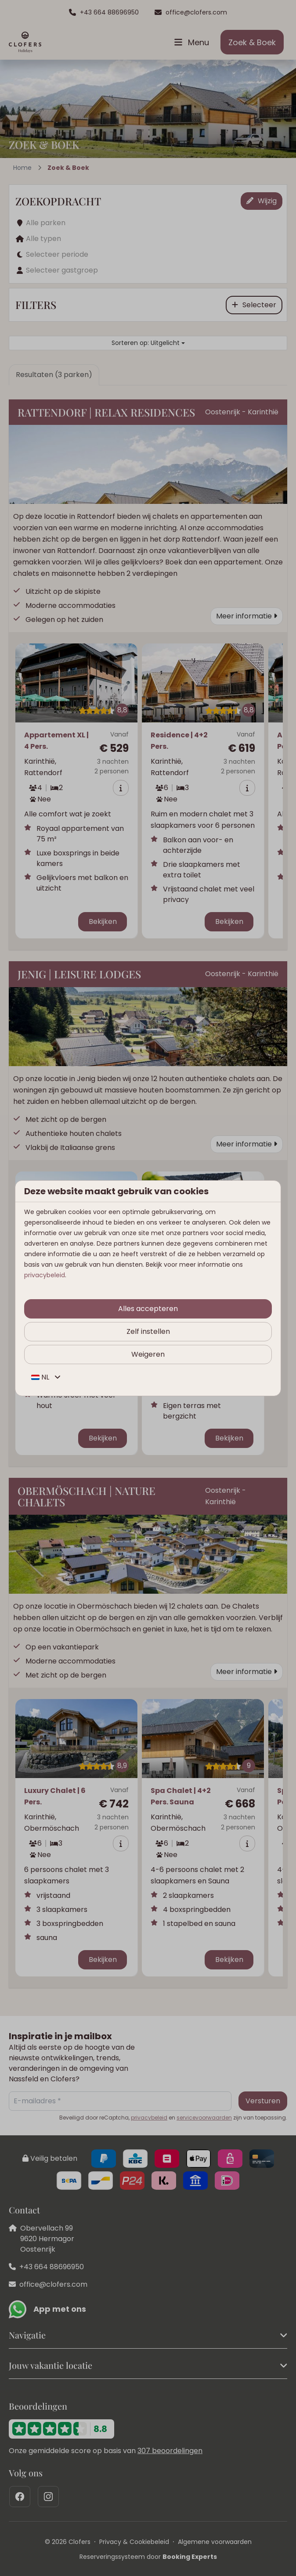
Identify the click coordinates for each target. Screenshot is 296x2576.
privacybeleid (44, 1275)
